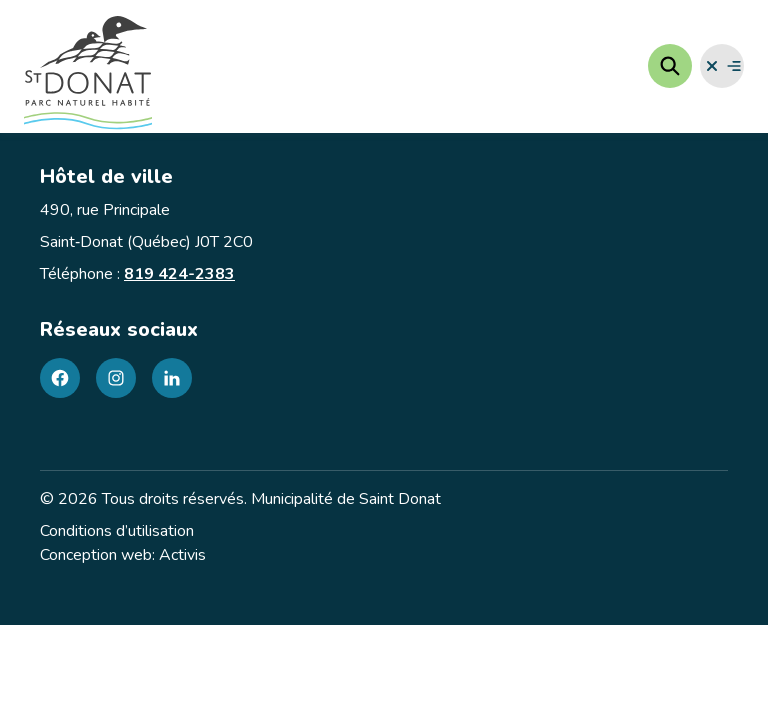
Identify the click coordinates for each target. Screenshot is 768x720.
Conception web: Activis (123, 555)
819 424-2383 (179, 274)
